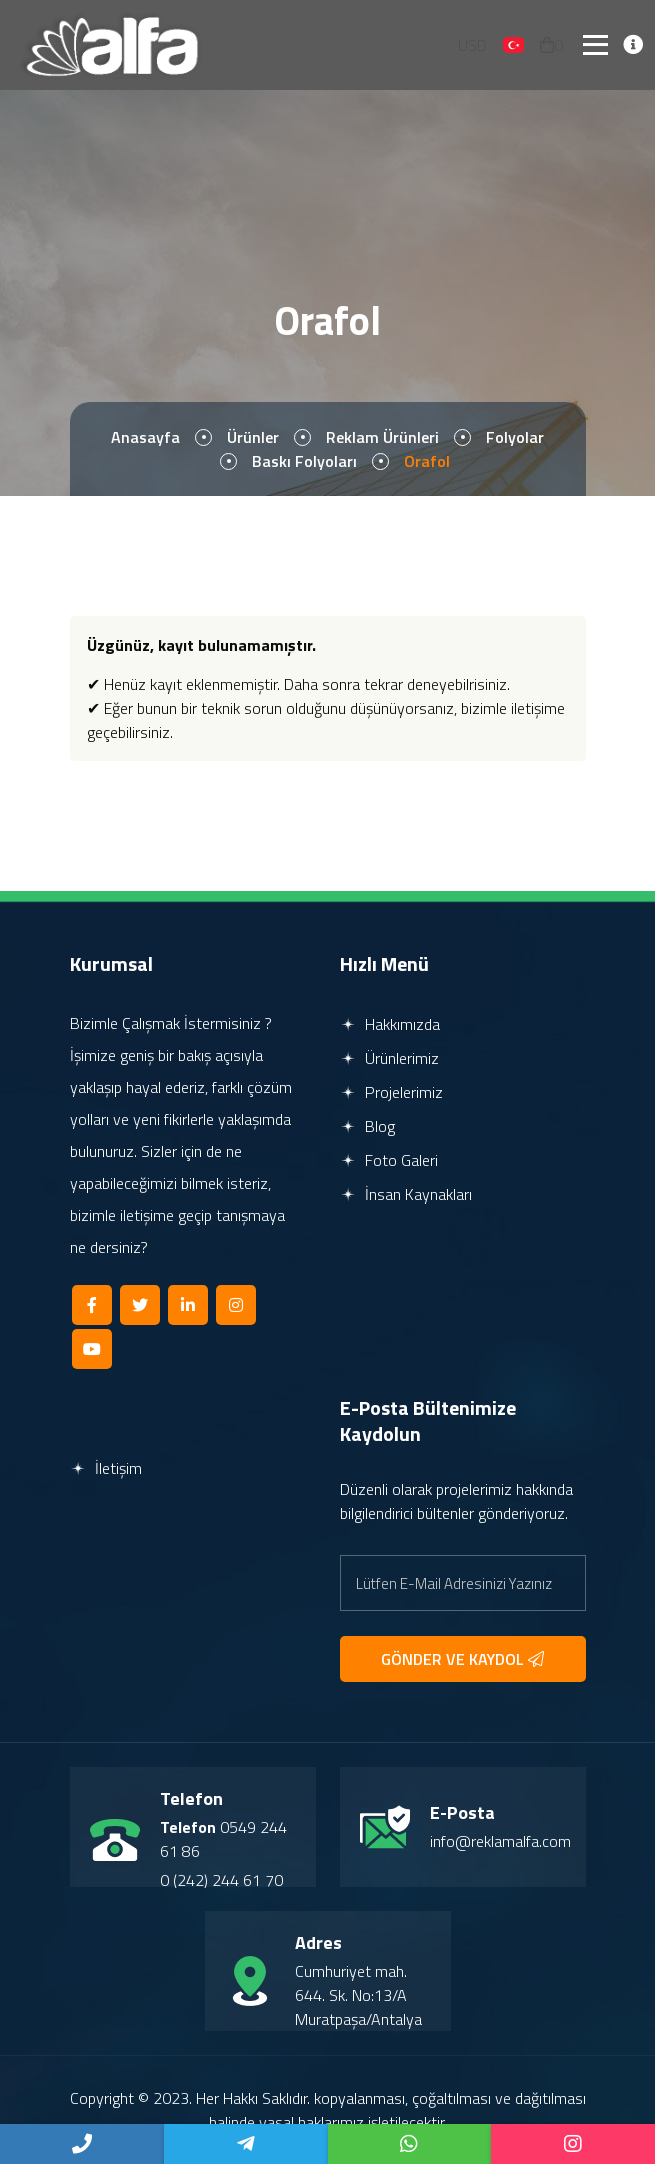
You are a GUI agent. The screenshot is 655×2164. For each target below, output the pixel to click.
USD (472, 45)
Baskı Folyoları (304, 461)
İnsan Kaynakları (406, 1194)
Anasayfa (145, 437)
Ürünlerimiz (389, 1058)
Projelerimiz (391, 1092)
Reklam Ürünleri (382, 437)
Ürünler (253, 437)
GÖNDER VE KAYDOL (462, 1659)
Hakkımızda (390, 1024)
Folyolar (515, 437)
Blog (367, 1126)
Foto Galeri (389, 1160)
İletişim (106, 1468)
